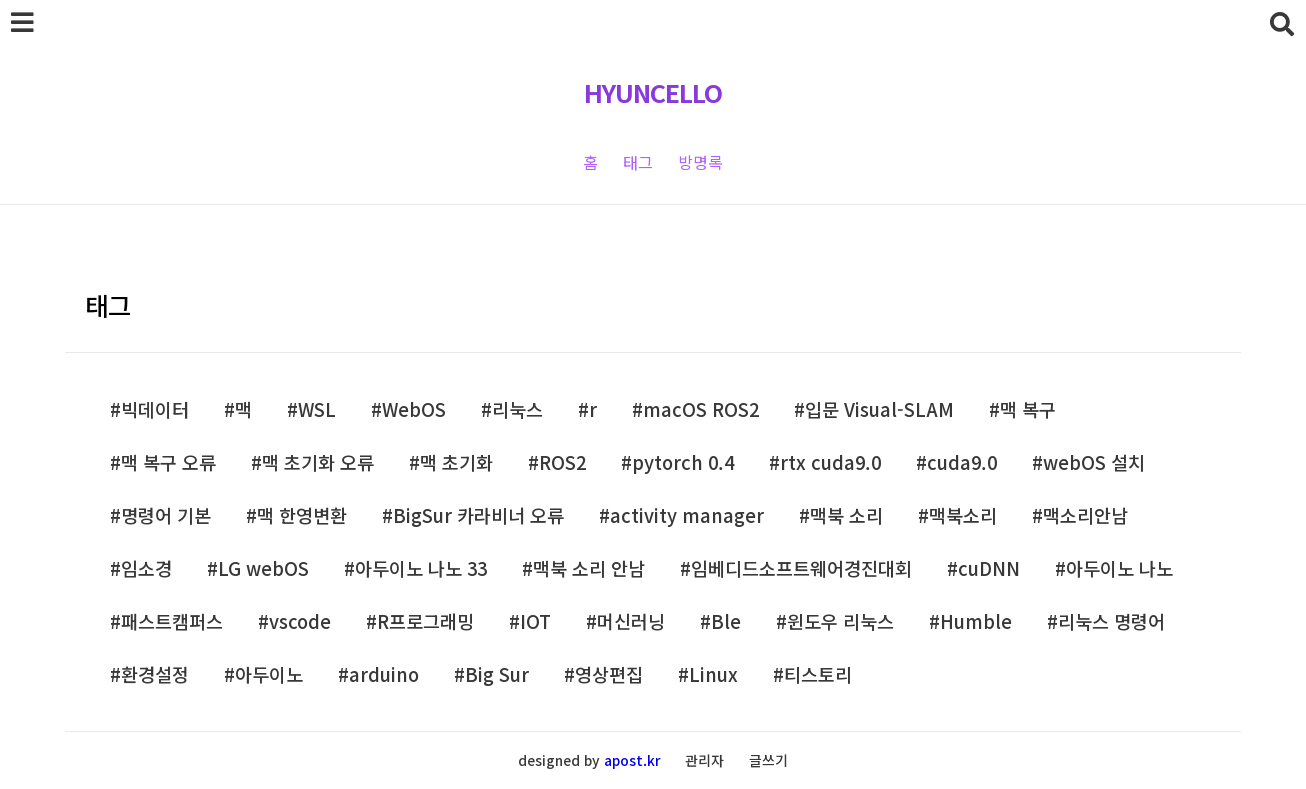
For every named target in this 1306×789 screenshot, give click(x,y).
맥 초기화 (456, 462)
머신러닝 (631, 621)
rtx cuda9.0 (830, 462)
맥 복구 (1028, 409)
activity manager (687, 515)
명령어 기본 (166, 515)
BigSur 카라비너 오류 (478, 515)
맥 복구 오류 (168, 462)
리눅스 (517, 409)
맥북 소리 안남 (589, 568)
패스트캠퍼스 (172, 621)
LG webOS (263, 568)
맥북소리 (963, 515)
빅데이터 (155, 409)
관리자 (704, 760)
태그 (638, 162)
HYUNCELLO (653, 92)
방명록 (700, 162)
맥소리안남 (1085, 515)
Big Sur (497, 674)
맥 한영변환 (302, 515)
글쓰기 (768, 760)
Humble (976, 621)
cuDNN (989, 568)
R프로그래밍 (425, 621)
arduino (384, 674)
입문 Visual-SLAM (879, 409)
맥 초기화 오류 (318, 462)
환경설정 (155, 674)
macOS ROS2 (701, 409)
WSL (317, 409)
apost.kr (632, 760)
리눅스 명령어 (1111, 621)
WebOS (414, 409)
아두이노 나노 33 (421, 568)
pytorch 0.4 (683, 462)
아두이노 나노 (1119, 568)
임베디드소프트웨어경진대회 (801, 568)
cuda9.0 (962, 462)
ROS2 (562, 462)
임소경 (146, 568)
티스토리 (818, 674)
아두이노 (269, 674)
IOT (535, 621)
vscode (300, 621)
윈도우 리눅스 (840, 621)
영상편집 (609, 674)
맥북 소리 (846, 515)
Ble (726, 621)
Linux (713, 674)
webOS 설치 (1094, 462)
